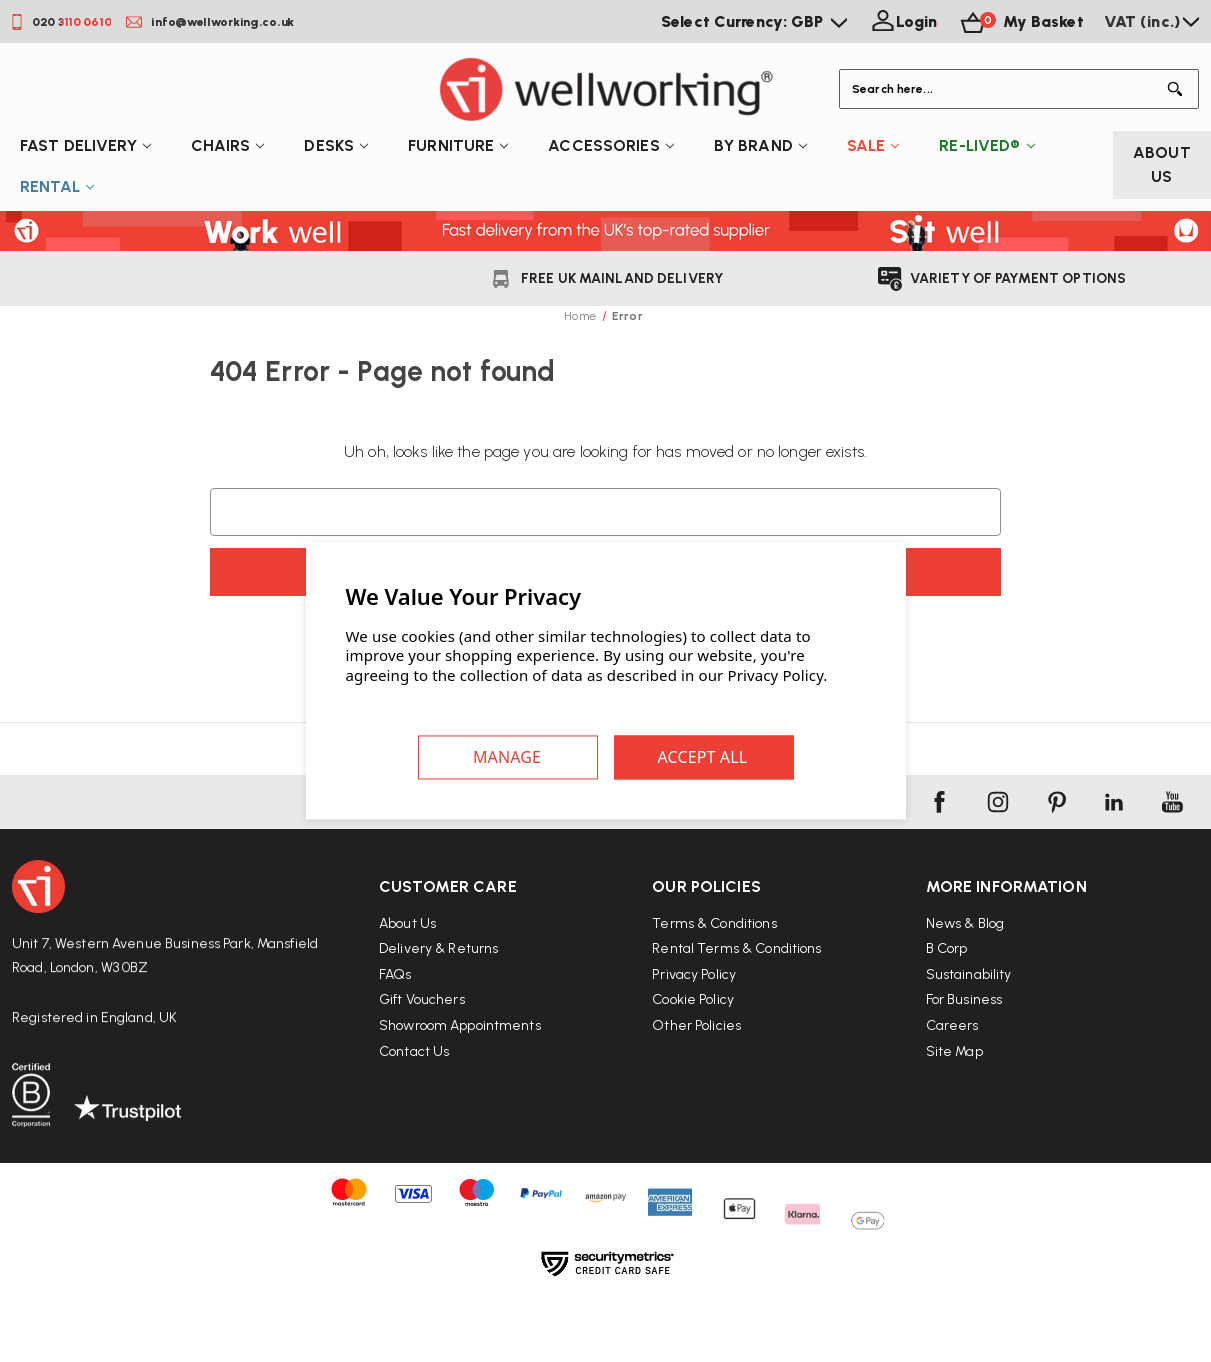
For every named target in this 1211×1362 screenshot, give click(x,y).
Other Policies (696, 1083)
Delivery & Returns (438, 985)
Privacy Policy (694, 1032)
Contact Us (414, 1087)
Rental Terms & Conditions (736, 1007)
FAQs (395, 1011)
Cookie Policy (693, 1058)
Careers (952, 1101)
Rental (57, 186)
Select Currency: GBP (754, 21)
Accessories (610, 145)
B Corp (947, 1024)
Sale (873, 145)
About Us (1162, 164)
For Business (964, 1075)
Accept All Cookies (704, 758)
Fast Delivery (85, 145)
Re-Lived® (986, 145)
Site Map (954, 1126)
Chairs (228, 145)
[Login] (902, 22)
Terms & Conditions (714, 981)
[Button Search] (1179, 89)
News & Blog (965, 998)
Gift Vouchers (422, 1036)
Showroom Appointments (460, 1062)
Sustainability (969, 1049)
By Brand (760, 145)
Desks (336, 145)
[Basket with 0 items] (1020, 22)
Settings (508, 758)
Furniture (458, 145)
